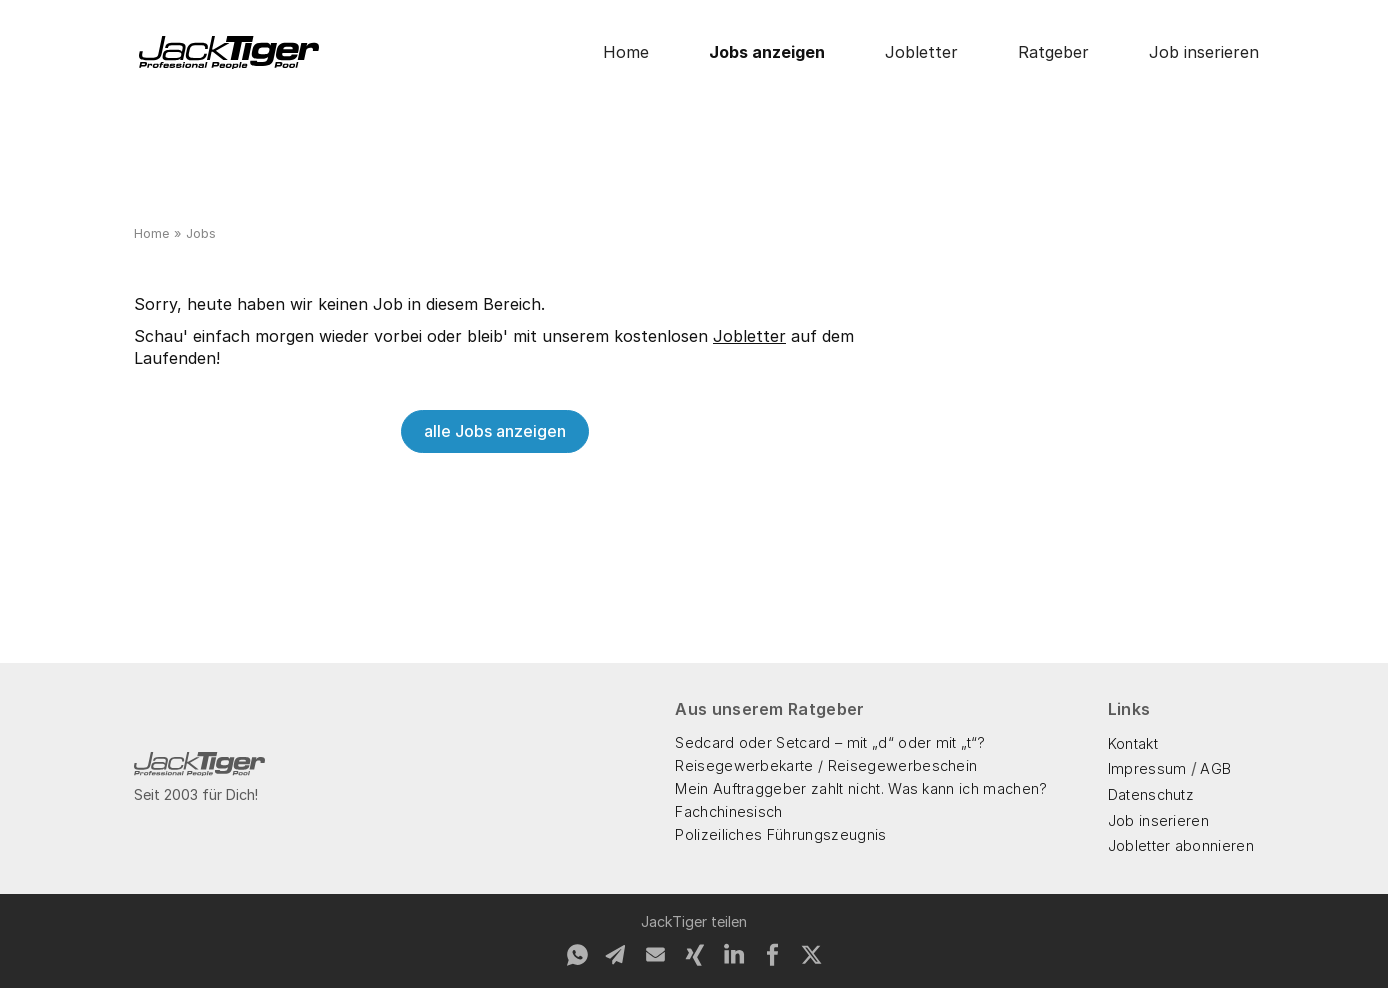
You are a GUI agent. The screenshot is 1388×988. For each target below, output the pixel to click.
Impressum (1147, 768)
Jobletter (921, 52)
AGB (1215, 768)
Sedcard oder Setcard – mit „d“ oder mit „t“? (830, 742)
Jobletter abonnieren (1181, 845)
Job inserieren (1204, 52)
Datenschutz (1151, 794)
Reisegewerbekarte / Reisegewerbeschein (826, 765)
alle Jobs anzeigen (495, 431)
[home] (229, 52)
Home (626, 52)
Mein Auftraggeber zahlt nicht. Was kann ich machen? (861, 788)
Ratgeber (1053, 52)
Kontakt (1133, 743)
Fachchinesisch (728, 811)
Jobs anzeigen (767, 52)
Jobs (201, 233)
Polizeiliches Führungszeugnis (780, 834)
